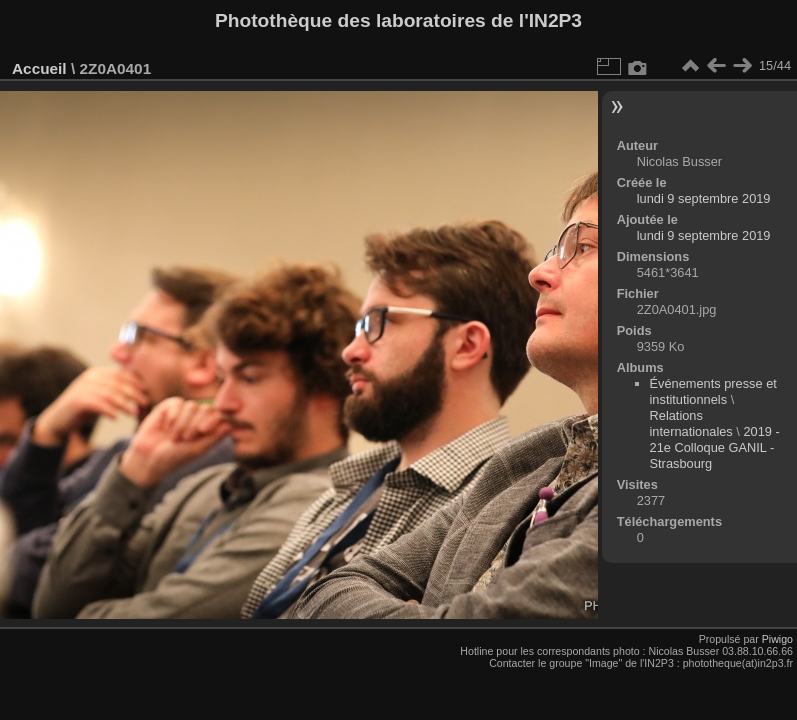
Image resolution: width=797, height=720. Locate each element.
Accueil (39, 68)
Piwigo (777, 639)
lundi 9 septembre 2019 (704, 198)
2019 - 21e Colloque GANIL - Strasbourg (715, 447)
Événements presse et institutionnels (713, 391)
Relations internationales (691, 423)
